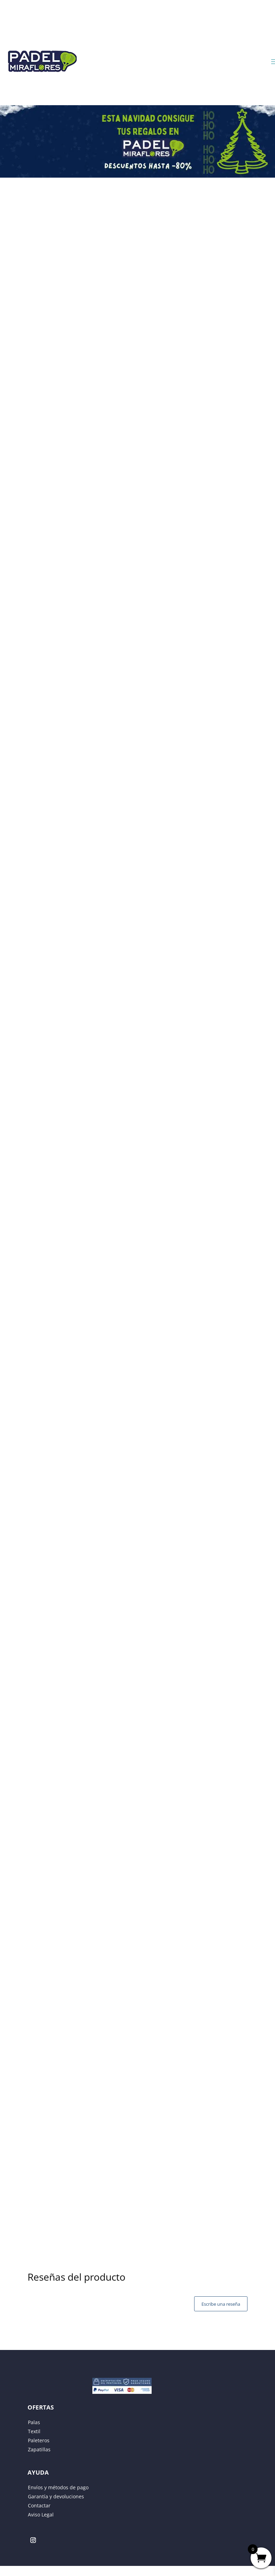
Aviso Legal (41, 2514)
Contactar (39, 2505)
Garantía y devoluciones (56, 2496)
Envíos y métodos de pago (58, 2487)
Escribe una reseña (220, 2304)
